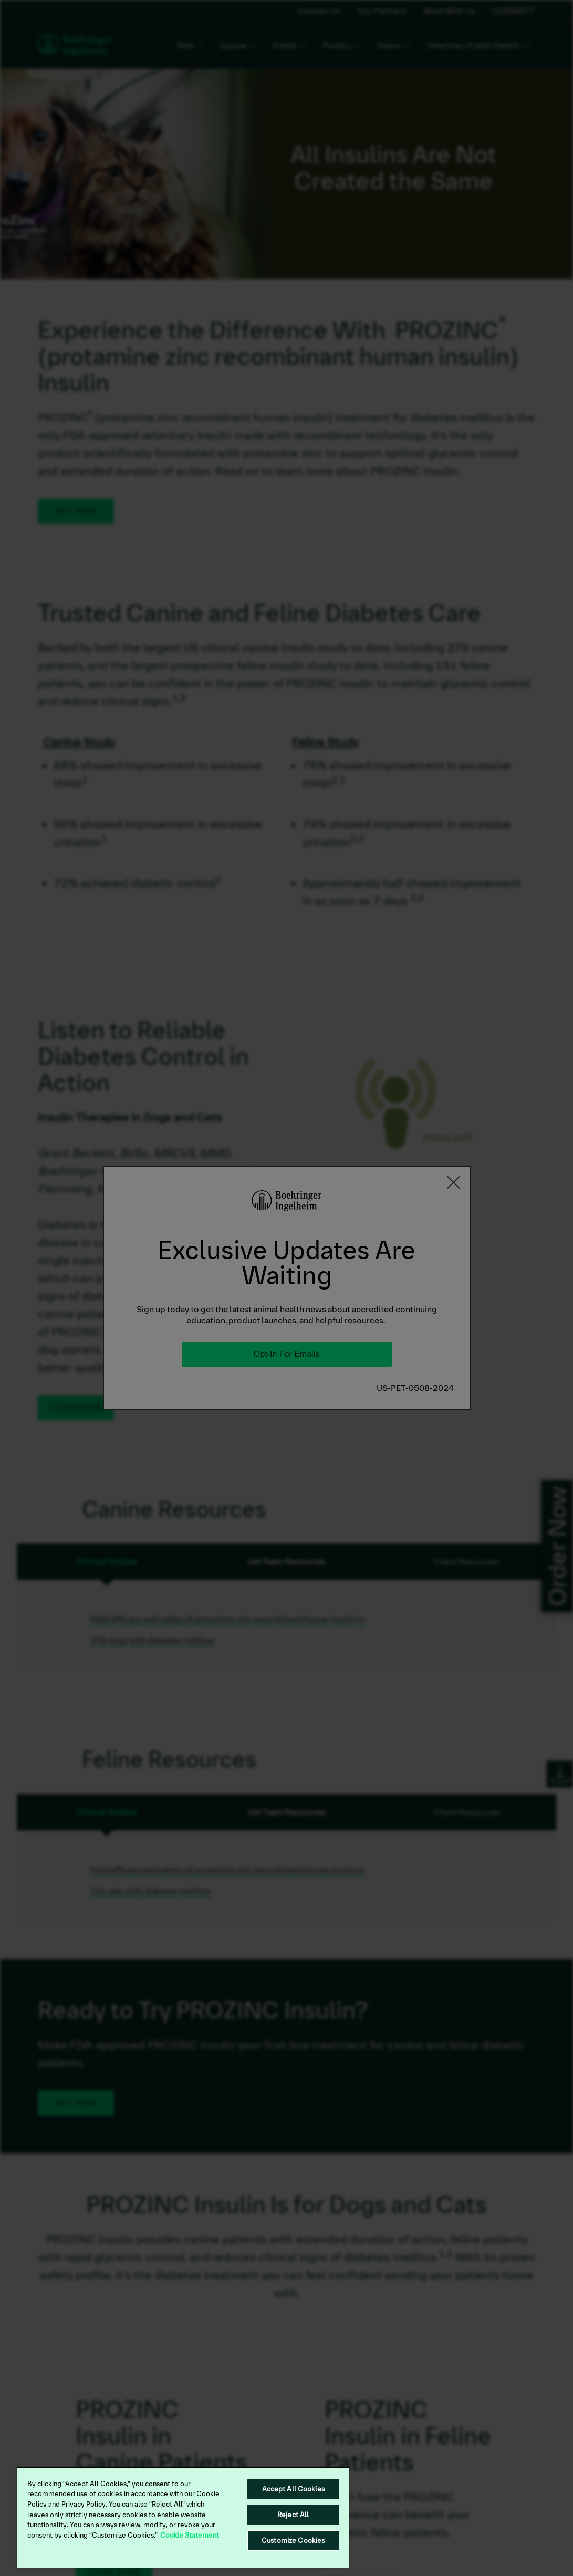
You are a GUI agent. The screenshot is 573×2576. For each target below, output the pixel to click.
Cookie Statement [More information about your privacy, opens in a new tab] (189, 2535)
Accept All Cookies (293, 2489)
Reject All (293, 2514)
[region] (183, 2517)
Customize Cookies (293, 2540)
